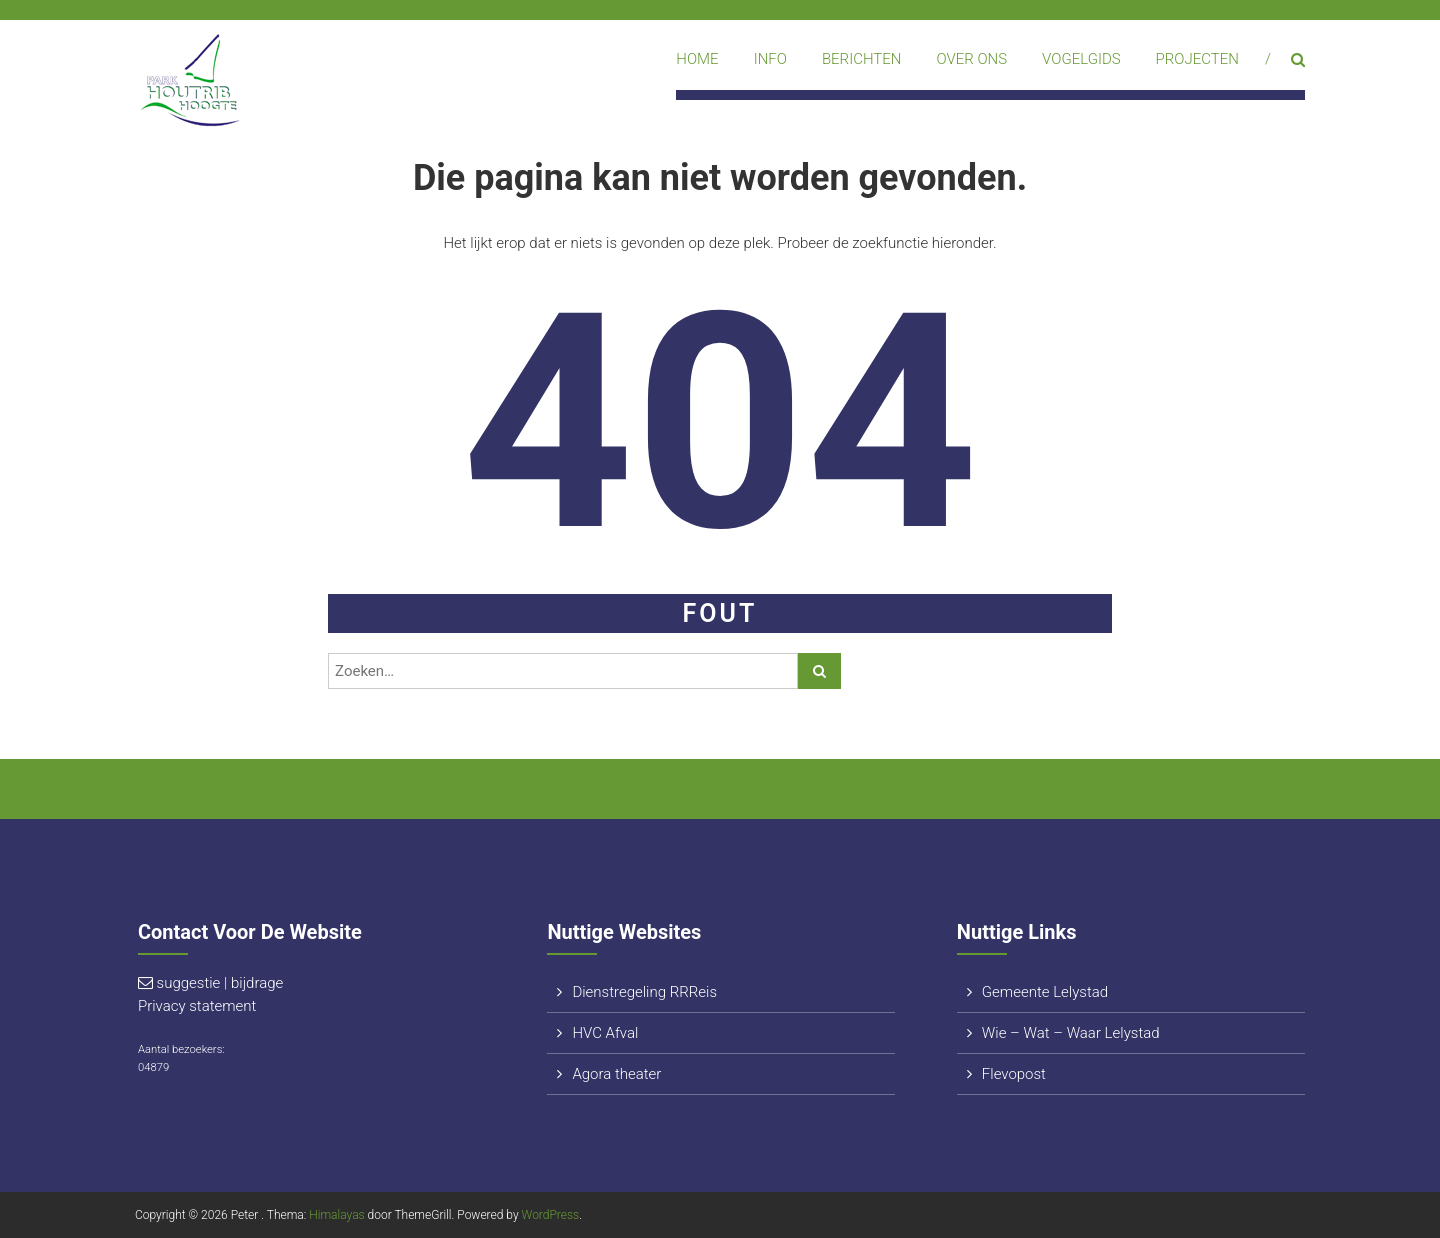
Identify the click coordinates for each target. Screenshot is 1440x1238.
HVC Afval (605, 1033)
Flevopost (1014, 1074)
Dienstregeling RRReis (644, 992)
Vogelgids (1081, 59)
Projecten (1197, 59)
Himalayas (336, 1215)
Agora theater (616, 1074)
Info (770, 59)
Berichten (862, 59)
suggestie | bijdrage (220, 983)
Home (697, 59)
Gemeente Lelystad (1045, 992)
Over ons (971, 59)
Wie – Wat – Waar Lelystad (1071, 1033)
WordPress (551, 1215)
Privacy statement (197, 1006)
